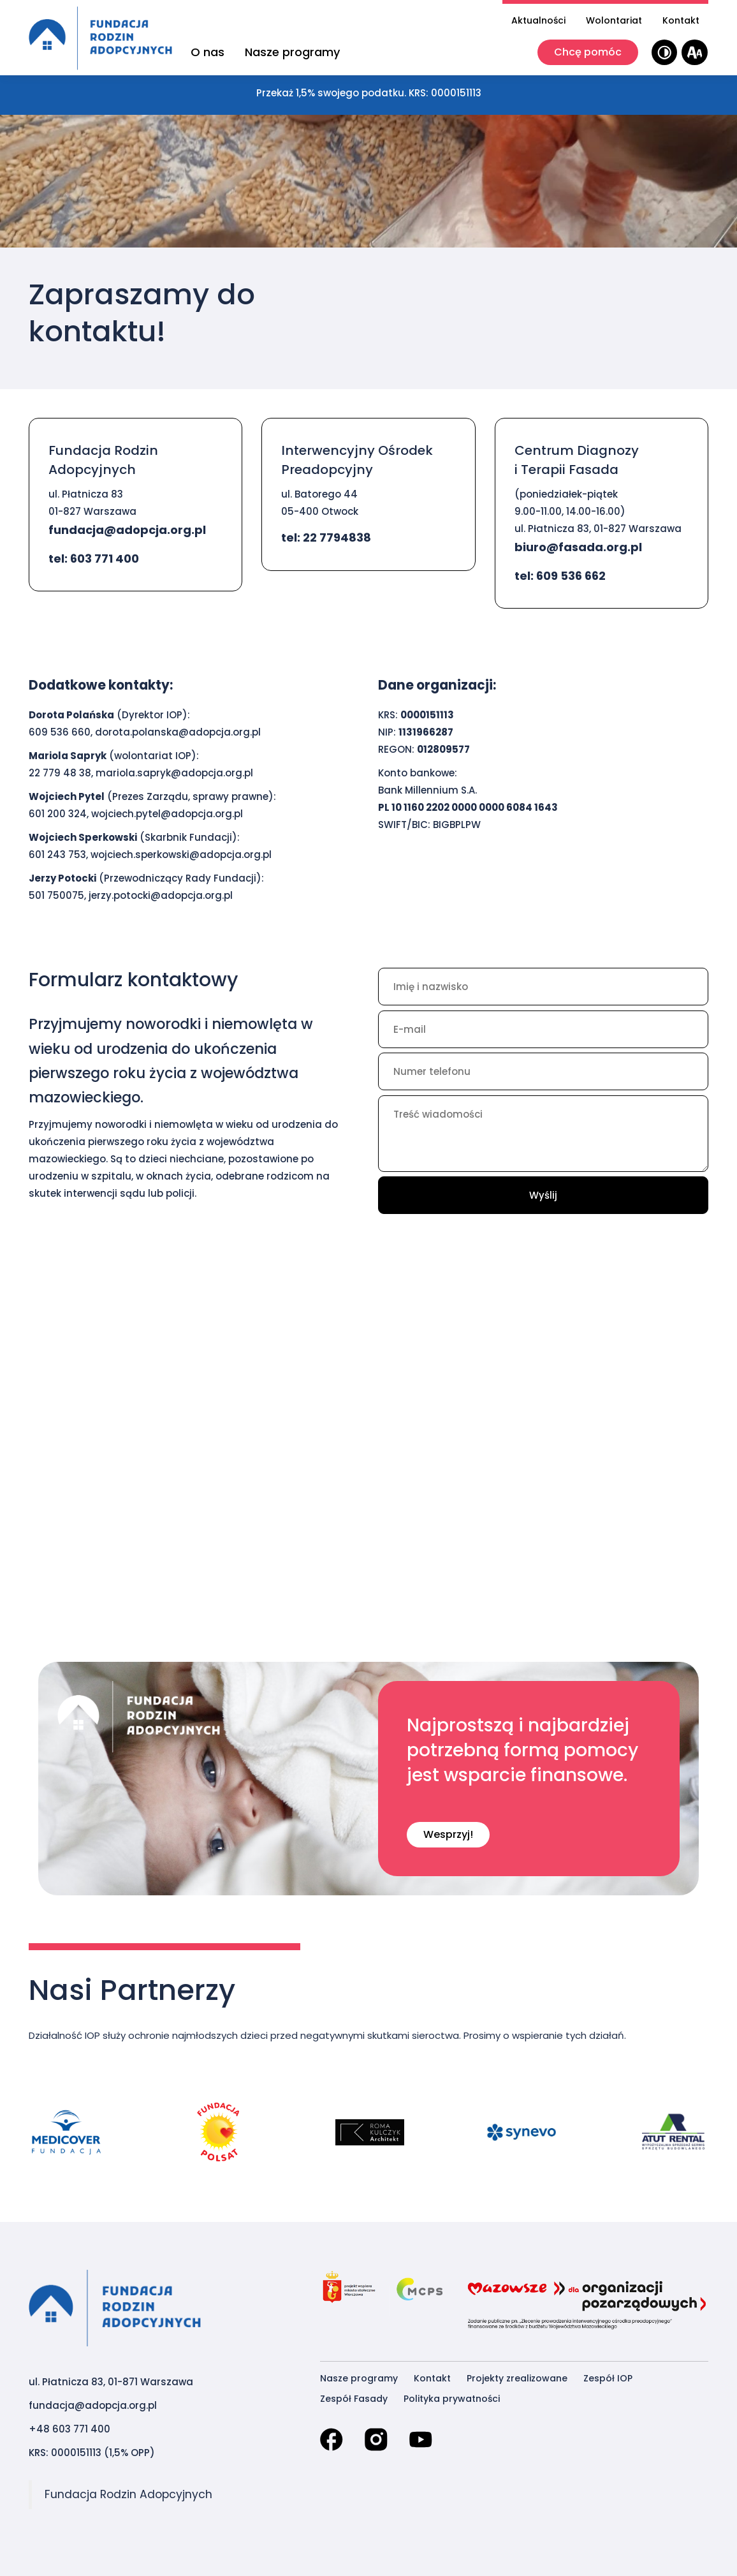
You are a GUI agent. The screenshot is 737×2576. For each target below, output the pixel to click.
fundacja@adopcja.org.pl (127, 530)
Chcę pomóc (588, 52)
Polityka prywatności (452, 2398)
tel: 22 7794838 (326, 537)
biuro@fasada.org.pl (578, 547)
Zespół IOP (607, 2378)
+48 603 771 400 (69, 2429)
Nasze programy (292, 52)
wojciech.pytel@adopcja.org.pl (167, 813)
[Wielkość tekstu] (695, 52)
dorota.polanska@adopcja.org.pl (178, 732)
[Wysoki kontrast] (665, 52)
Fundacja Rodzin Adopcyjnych (128, 2494)
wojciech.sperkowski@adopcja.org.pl (181, 854)
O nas (207, 52)
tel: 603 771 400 (93, 558)
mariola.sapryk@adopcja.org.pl (174, 773)
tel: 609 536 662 (560, 576)
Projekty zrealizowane (517, 2378)
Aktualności (538, 20)
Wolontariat (614, 20)
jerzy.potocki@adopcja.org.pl (161, 895)
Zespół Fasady (354, 2398)
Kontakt (680, 20)
